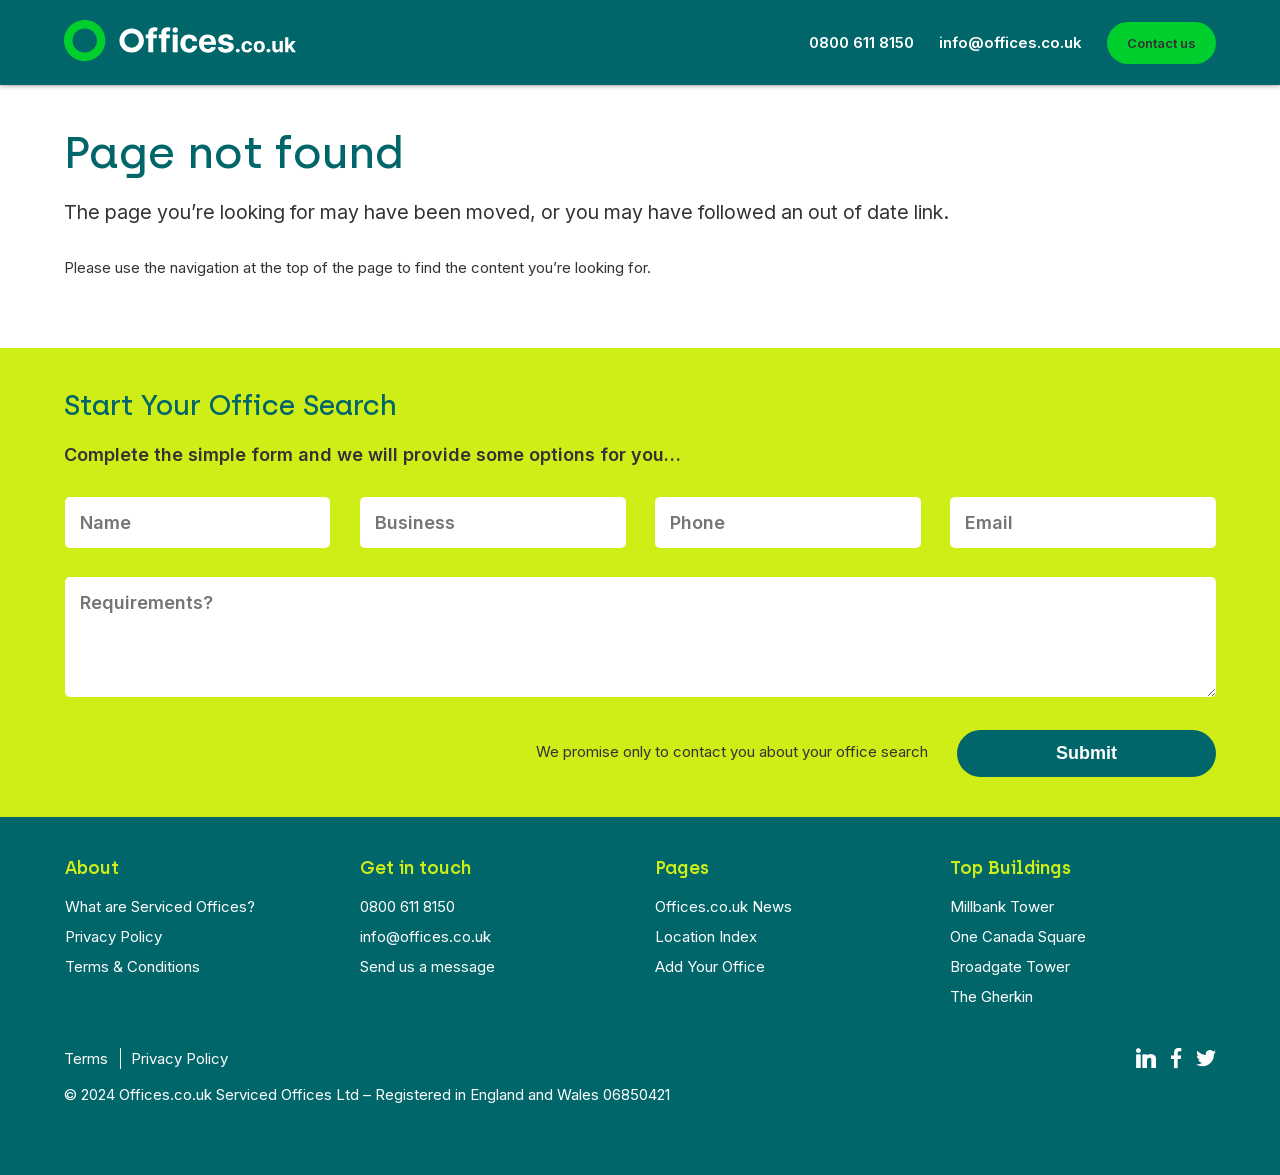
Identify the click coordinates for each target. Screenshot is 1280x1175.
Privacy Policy (113, 936)
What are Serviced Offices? (160, 906)
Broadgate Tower (1010, 966)
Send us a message (427, 966)
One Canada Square (1018, 936)
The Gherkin (991, 996)
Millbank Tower (1002, 906)
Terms (86, 1058)
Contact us (1161, 43)
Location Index (706, 936)
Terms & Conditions (132, 966)
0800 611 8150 (861, 42)
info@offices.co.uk (1010, 42)
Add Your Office (710, 966)
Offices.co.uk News (723, 906)
